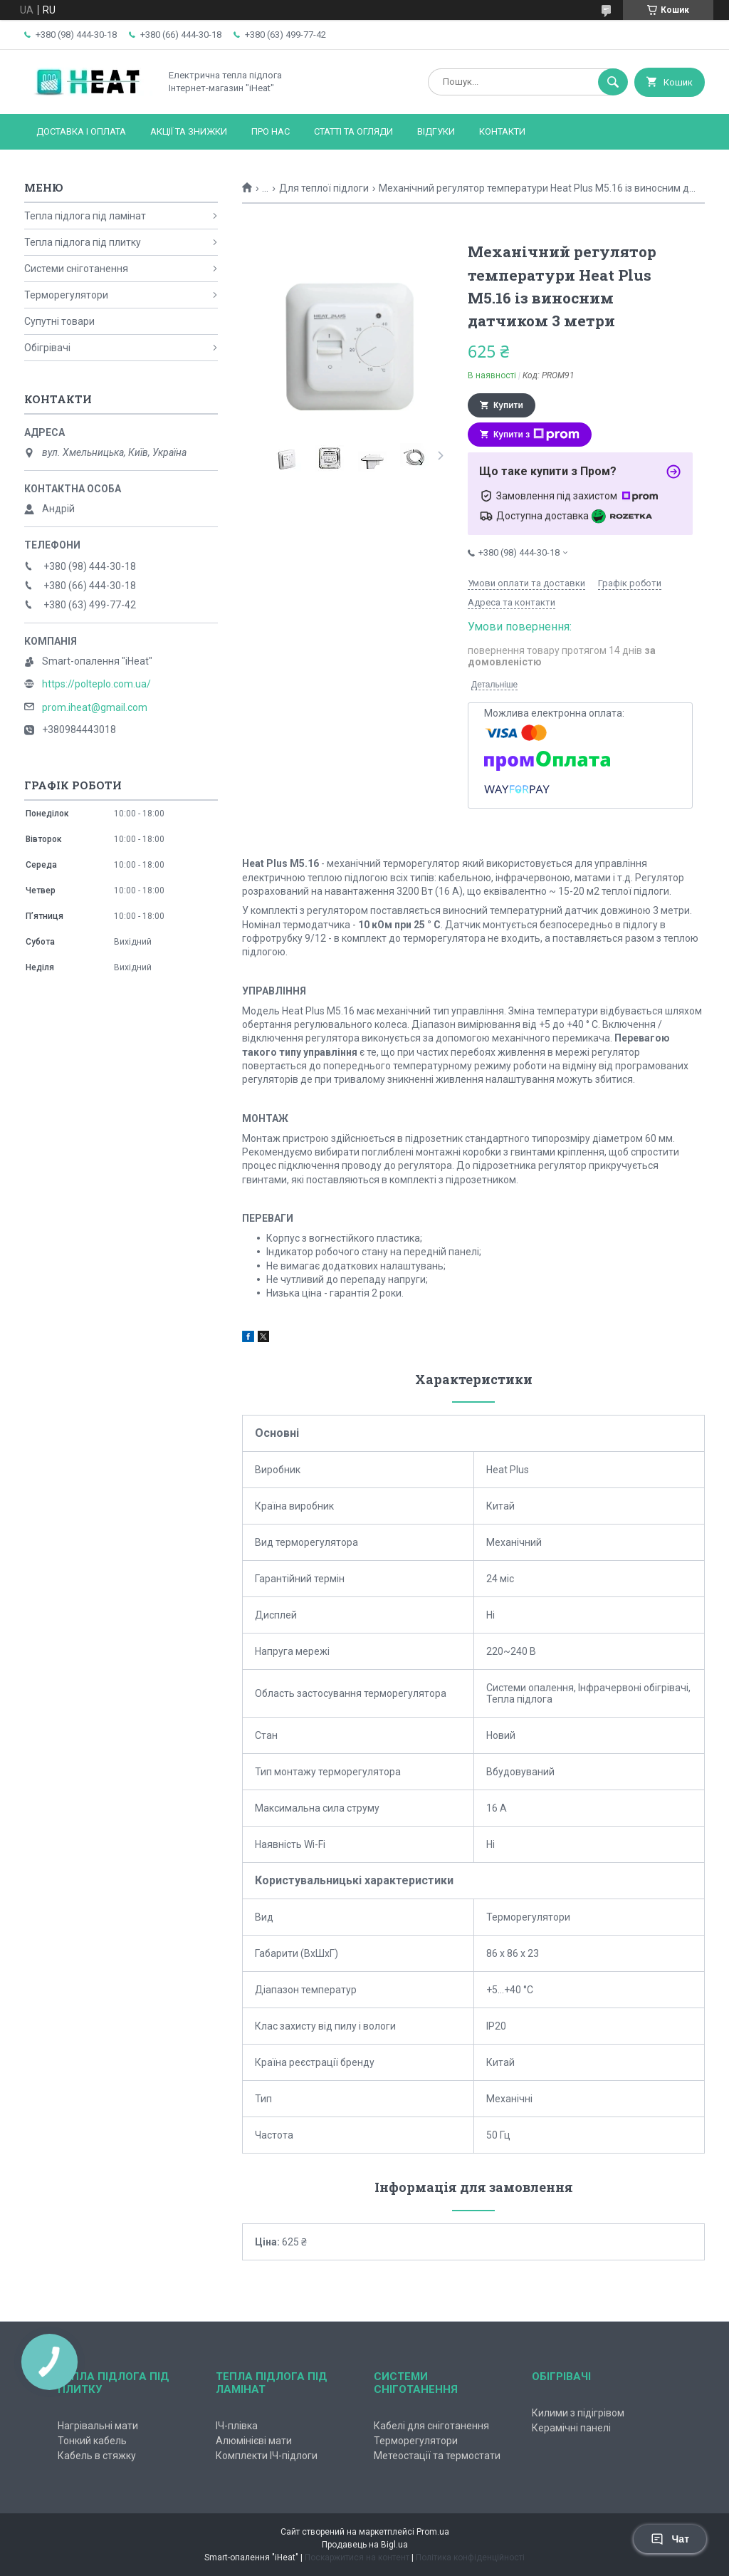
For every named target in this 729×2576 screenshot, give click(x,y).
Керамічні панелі (571, 2428)
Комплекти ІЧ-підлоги (267, 2455)
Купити (508, 405)
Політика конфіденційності (470, 2557)
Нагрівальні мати (98, 2425)
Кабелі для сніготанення (431, 2425)
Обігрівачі (47, 347)
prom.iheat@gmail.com (94, 707)
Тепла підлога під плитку (82, 242)
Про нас (270, 131)
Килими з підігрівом (578, 2413)
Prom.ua (432, 2532)
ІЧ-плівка (237, 2425)
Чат (670, 2539)
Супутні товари (59, 321)
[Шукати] (613, 81)
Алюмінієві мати (254, 2440)
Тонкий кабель (92, 2440)
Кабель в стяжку (97, 2455)
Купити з (536, 434)
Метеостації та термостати (437, 2455)
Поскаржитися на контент (357, 2557)
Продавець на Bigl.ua (365, 2545)
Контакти (502, 131)
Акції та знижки (188, 131)
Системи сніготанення (76, 268)
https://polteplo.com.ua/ (96, 684)
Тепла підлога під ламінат (85, 216)
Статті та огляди (353, 131)
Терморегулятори (66, 295)
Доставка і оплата (81, 131)
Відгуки (436, 131)
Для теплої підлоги (324, 188)
